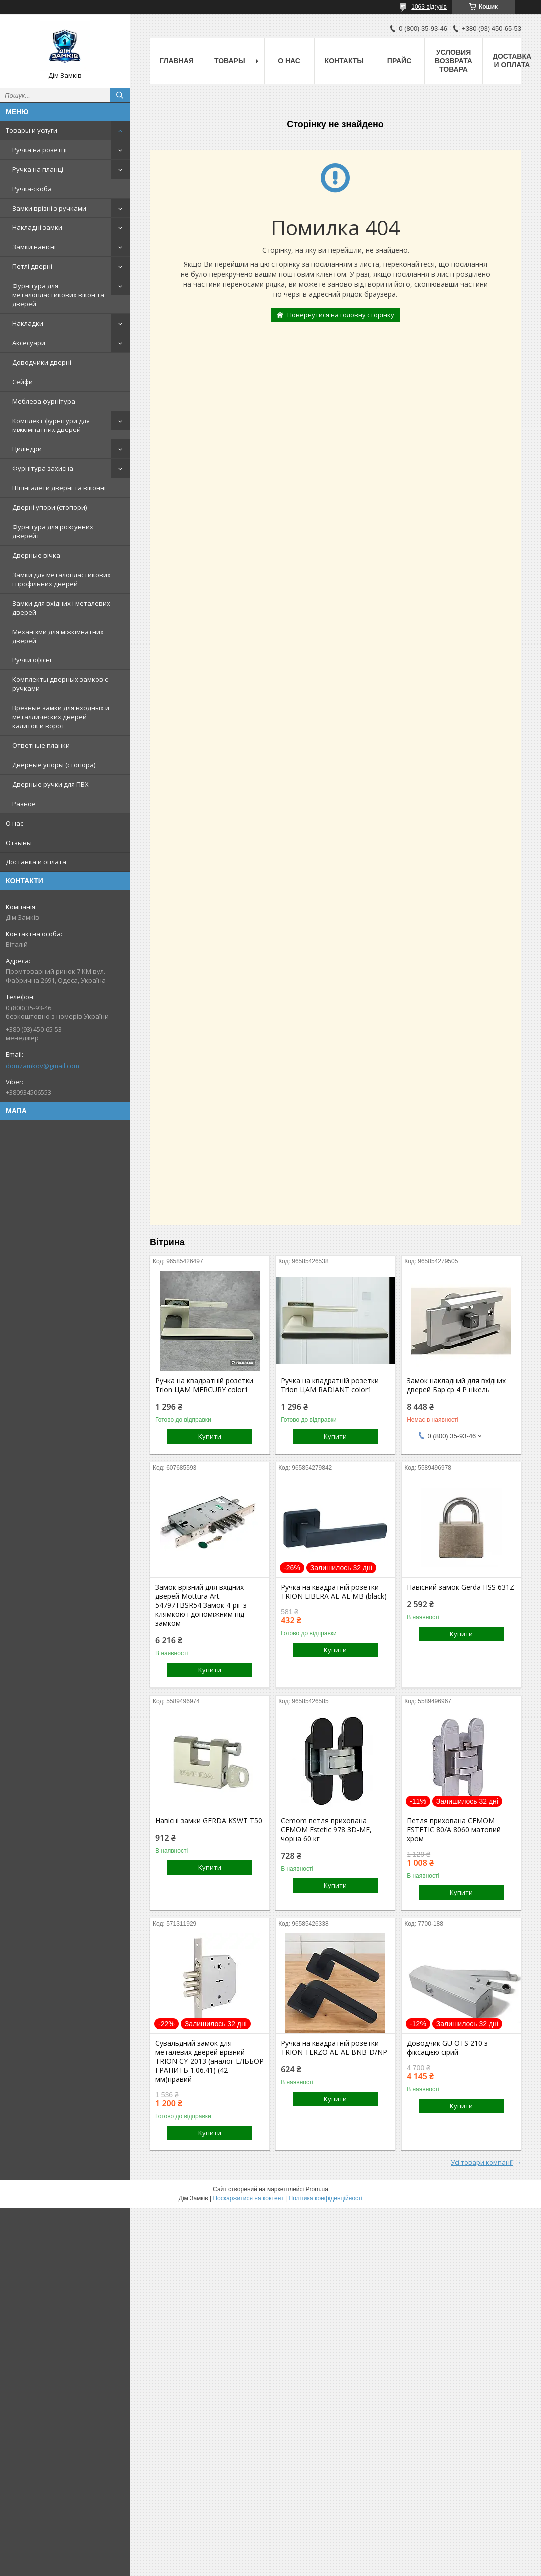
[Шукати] (120, 95)
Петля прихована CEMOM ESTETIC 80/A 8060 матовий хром (454, 1829)
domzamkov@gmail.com (42, 1065)
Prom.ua (317, 2189)
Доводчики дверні (41, 362)
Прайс (399, 61)
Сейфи (22, 381)
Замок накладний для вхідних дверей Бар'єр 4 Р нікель (456, 1385)
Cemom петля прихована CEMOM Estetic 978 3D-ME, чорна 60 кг (326, 1829)
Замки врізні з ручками (49, 208)
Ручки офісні (31, 659)
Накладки (27, 323)
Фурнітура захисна (42, 468)
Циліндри (27, 448)
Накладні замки (37, 227)
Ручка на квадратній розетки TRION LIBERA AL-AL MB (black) (334, 1592)
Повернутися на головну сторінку (340, 314)
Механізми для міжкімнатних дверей (58, 636)
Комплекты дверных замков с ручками (60, 684)
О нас (14, 823)
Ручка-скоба (32, 188)
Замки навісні (34, 246)
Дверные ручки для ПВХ (50, 784)
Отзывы (19, 842)
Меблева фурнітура (43, 401)
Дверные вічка (36, 555)
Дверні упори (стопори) (49, 507)
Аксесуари (28, 342)
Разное (24, 803)
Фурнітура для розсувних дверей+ (52, 531)
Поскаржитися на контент (248, 2198)
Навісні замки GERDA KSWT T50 (208, 1820)
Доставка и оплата (36, 862)
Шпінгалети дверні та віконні (59, 487)
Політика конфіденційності (326, 2198)
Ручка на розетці (39, 149)
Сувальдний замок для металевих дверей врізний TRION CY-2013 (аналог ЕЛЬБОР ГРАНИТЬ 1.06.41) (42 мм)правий (209, 2061)
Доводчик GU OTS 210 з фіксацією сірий (447, 2048)
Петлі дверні (32, 266)
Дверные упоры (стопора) (53, 764)
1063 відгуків (429, 6)
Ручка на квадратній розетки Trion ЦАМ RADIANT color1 (330, 1385)
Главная (177, 61)
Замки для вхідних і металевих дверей (61, 608)
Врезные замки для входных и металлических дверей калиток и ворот (60, 716)
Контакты (344, 61)
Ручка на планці (37, 169)
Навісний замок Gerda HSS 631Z (460, 1587)
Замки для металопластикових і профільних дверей (61, 579)
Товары (229, 61)
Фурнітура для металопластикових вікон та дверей (58, 294)
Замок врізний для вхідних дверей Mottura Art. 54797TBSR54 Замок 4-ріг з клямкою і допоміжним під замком (201, 1605)
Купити (209, 1436)
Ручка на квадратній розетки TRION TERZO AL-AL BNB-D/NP (334, 2048)
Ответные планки (41, 745)
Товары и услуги (31, 130)
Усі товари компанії (482, 2162)
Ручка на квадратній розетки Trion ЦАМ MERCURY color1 (204, 1385)
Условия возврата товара (453, 60)
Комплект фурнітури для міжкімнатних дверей (51, 425)
